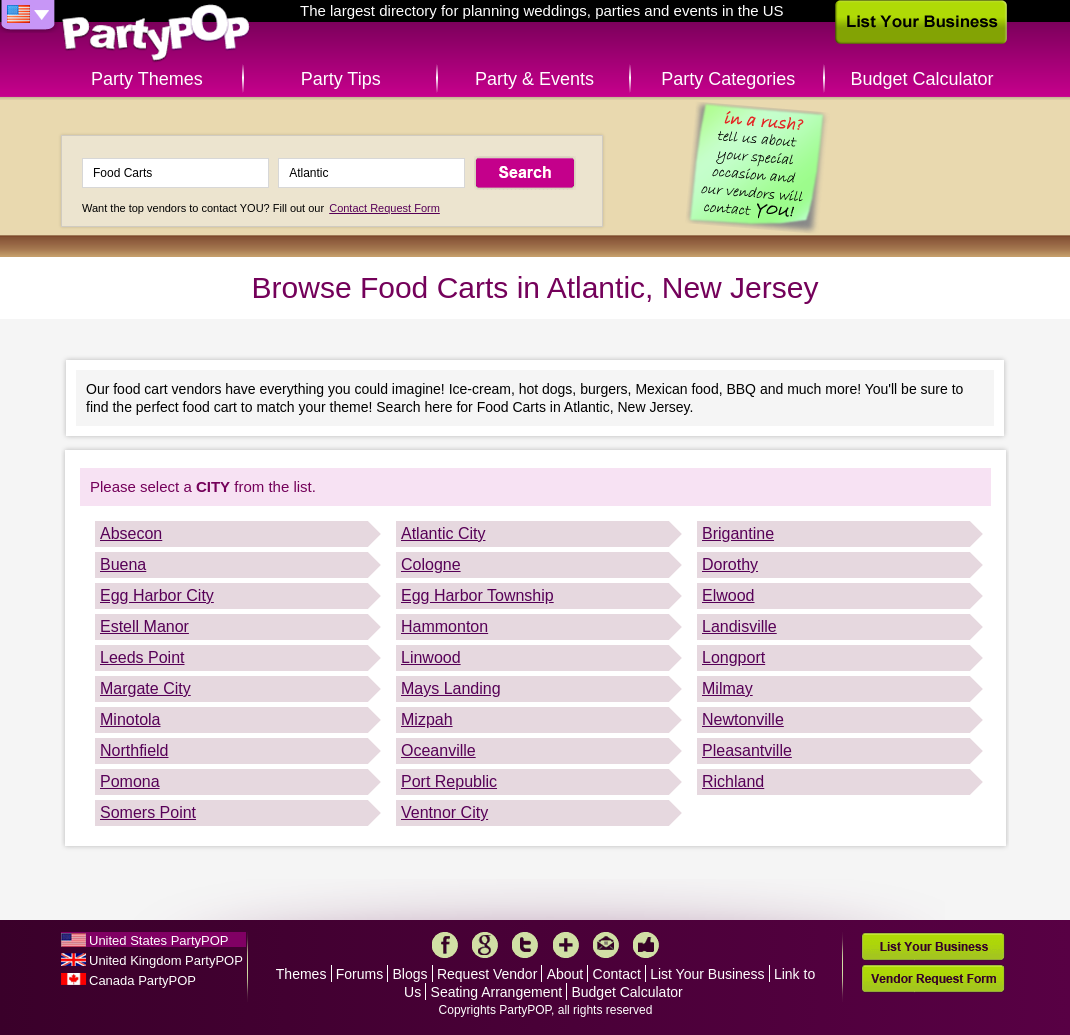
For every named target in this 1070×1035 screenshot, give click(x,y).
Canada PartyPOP (142, 980)
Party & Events (534, 79)
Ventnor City (444, 812)
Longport (733, 657)
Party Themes (147, 79)
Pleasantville (747, 750)
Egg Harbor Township (477, 595)
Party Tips (341, 79)
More (566, 945)
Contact (617, 974)
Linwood (431, 657)
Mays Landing (451, 688)
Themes (301, 974)
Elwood (728, 595)
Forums (359, 974)
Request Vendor (487, 974)
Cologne (431, 564)
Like (646, 945)
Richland (733, 781)
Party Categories (728, 79)
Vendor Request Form (933, 978)
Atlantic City (443, 533)
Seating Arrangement (497, 992)
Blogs (410, 974)
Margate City (145, 688)
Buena (123, 564)
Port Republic (449, 781)
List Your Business (707, 974)
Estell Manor (144, 626)
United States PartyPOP (158, 940)
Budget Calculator (922, 79)
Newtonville (743, 719)
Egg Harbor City (157, 595)
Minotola (130, 719)
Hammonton (444, 626)
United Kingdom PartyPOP (166, 960)
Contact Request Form (384, 208)
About (565, 974)
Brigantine (738, 533)
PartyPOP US (156, 33)
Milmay (727, 688)
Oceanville (438, 750)
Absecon (131, 533)
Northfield (134, 750)
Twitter (525, 945)
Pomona (130, 781)
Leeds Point (142, 657)
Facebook (445, 945)
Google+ (485, 945)
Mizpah (427, 719)
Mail (606, 945)
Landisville (739, 626)
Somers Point (148, 812)
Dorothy (730, 564)
